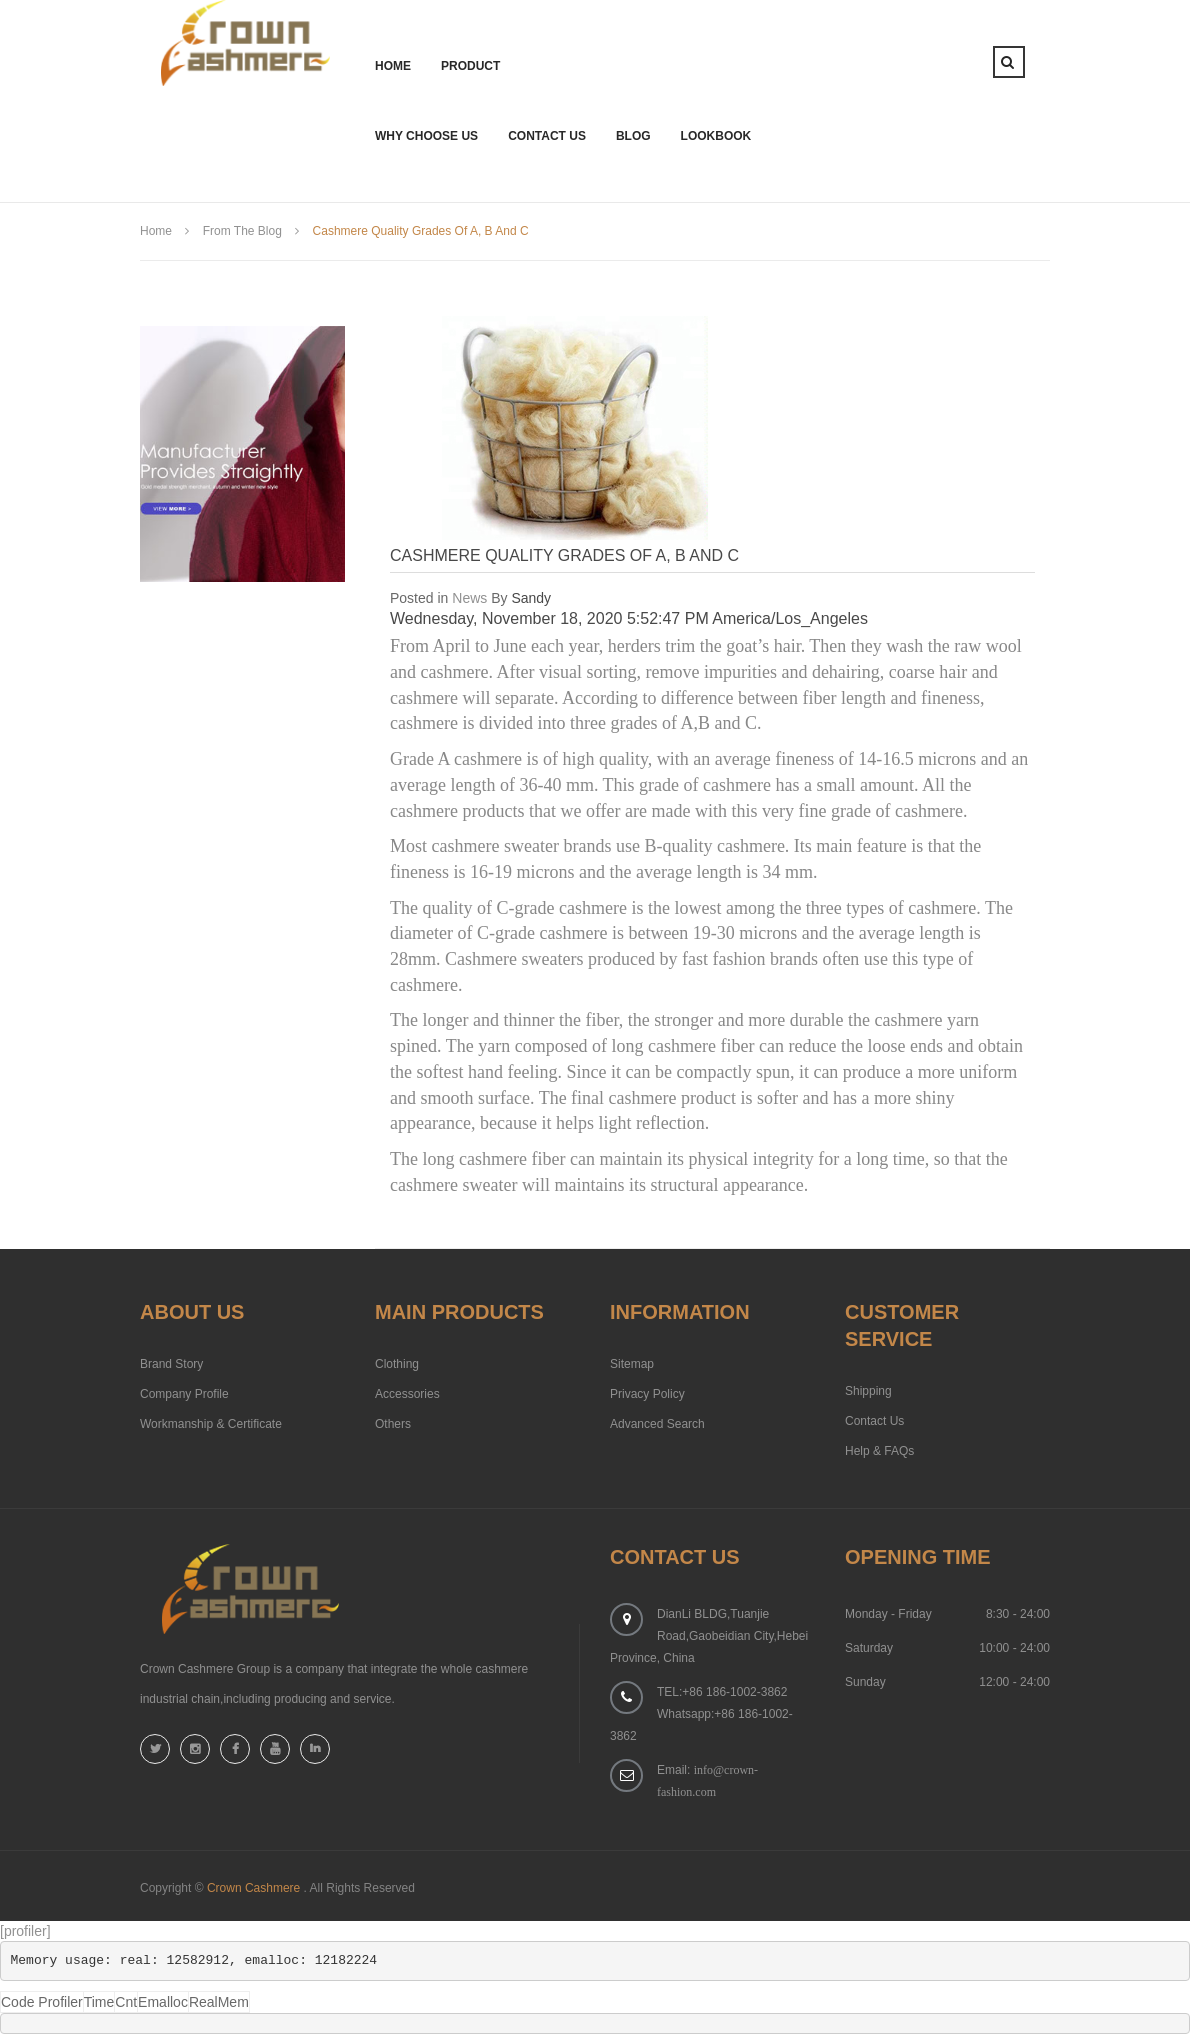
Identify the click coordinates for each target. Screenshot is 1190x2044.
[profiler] (25, 1931)
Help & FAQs (879, 1451)
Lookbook (716, 136)
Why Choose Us (426, 136)
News (469, 598)
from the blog (242, 231)
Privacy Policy (647, 1394)
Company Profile (184, 1394)
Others (393, 1424)
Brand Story (171, 1364)
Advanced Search (657, 1424)
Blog (633, 136)
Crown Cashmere (253, 1888)
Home (156, 231)
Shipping (868, 1391)
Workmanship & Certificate (211, 1424)
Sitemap (632, 1364)
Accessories (407, 1394)
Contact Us (547, 136)
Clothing (397, 1364)
